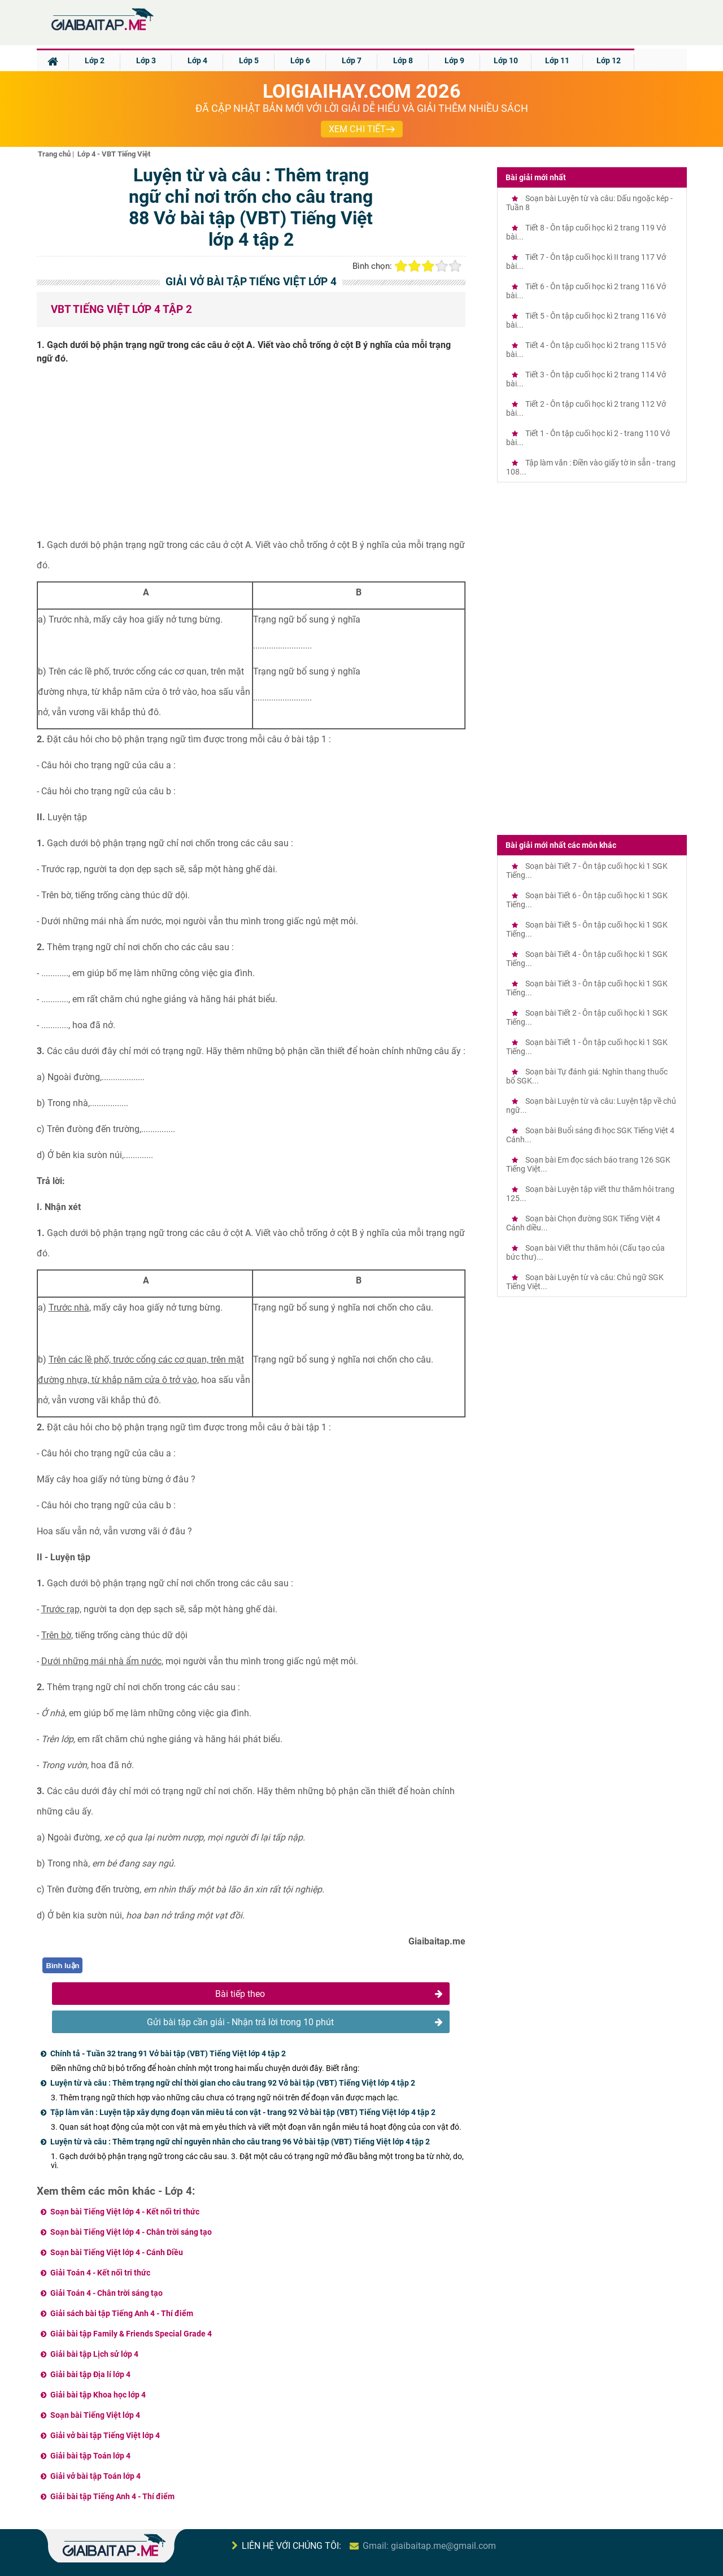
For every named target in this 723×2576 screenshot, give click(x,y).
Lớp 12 (608, 60)
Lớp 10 (506, 60)
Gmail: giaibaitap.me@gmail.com (429, 2545)
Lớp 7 (352, 60)
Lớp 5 (249, 60)
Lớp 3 (146, 60)
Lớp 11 (557, 60)
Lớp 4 (197, 60)
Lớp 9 (454, 60)
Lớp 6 (300, 60)
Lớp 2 (94, 60)
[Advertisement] (251, 456)
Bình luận (63, 1965)
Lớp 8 (403, 60)
